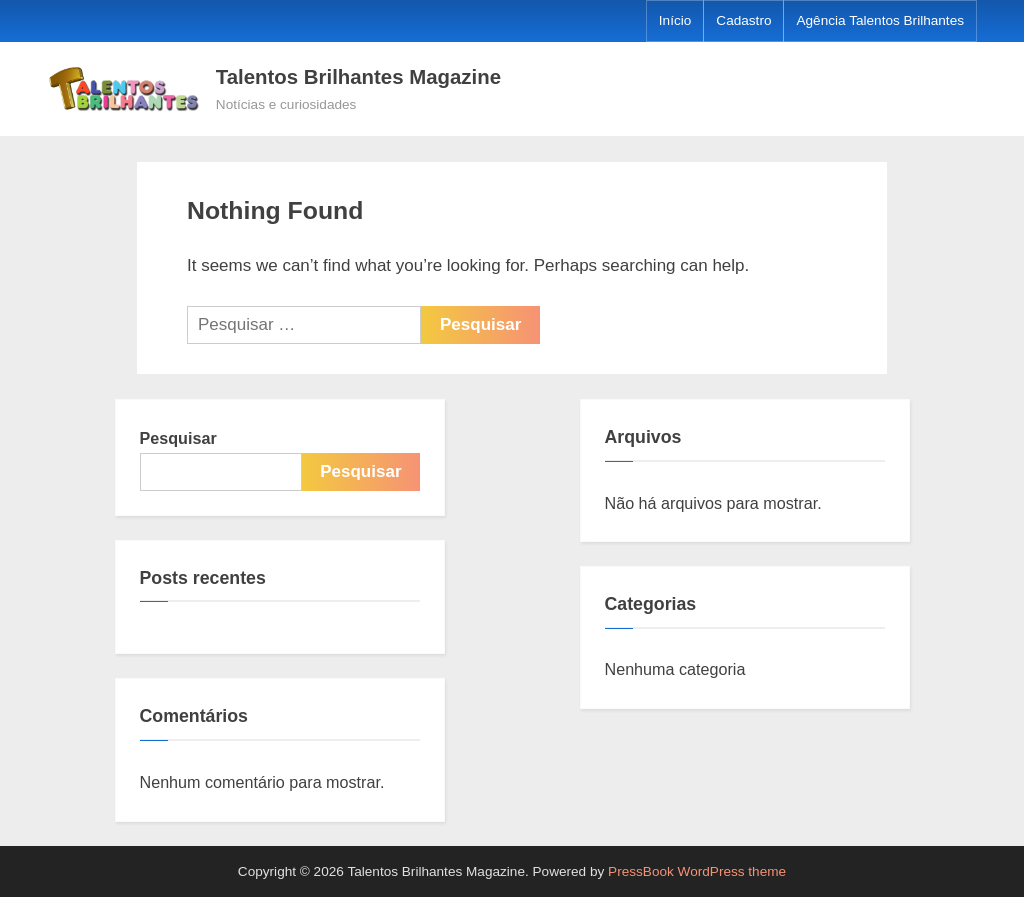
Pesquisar (178, 438)
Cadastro (743, 20)
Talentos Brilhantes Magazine (358, 77)
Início (675, 20)
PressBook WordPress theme (697, 871)
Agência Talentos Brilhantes (880, 20)
